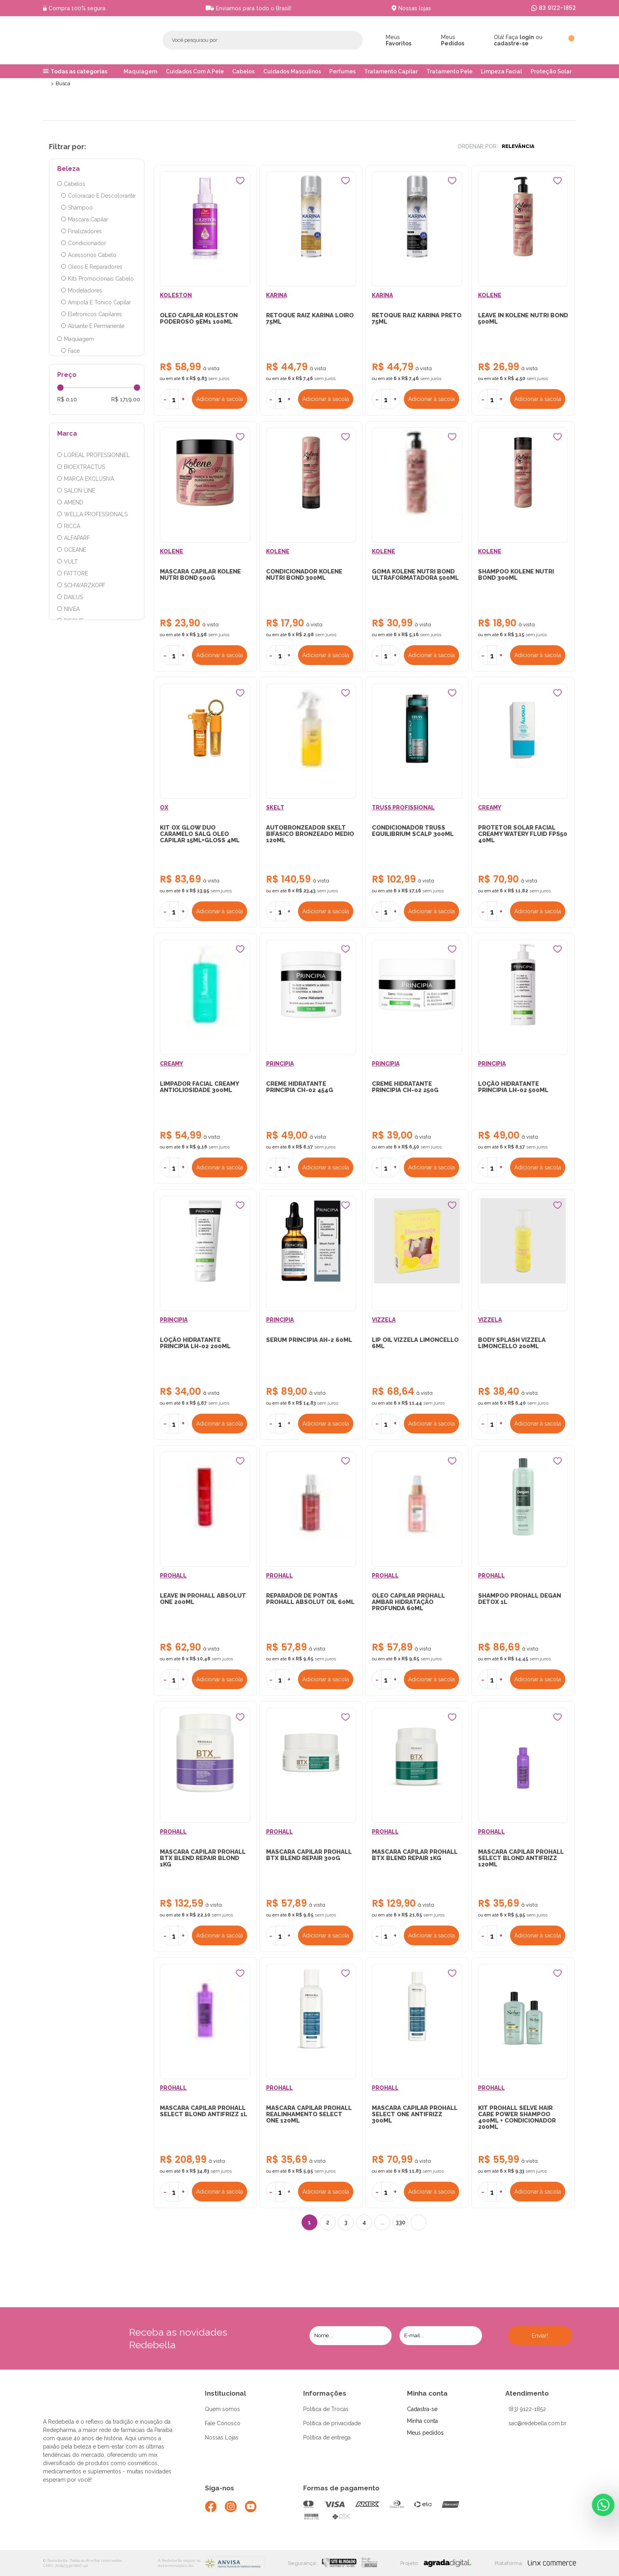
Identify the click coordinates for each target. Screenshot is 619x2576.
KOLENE (489, 295)
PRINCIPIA (280, 1065)
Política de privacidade (332, 2427)
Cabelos (243, 71)
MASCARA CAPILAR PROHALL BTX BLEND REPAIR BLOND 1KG (203, 1861)
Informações (324, 2397)
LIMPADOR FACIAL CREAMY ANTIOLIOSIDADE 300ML (199, 1088)
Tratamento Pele (449, 71)
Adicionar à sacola (220, 399)
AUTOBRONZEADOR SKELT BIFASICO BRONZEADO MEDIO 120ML (310, 835)
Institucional (225, 2397)
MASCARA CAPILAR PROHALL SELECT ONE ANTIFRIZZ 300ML (415, 2117)
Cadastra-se (422, 2412)
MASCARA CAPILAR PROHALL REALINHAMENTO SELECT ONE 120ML (309, 2117)
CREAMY (489, 809)
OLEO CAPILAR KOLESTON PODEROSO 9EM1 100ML (199, 319)
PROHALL (173, 1578)
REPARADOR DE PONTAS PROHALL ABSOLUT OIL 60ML (310, 1601)
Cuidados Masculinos (292, 71)
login (527, 37)
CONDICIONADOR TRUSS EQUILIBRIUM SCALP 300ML (413, 832)
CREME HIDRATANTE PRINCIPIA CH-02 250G (405, 1088)
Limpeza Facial (501, 71)
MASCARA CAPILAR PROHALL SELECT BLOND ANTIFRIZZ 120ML (521, 1861)
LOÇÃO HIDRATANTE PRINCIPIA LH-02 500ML (513, 1088)
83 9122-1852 (557, 8)
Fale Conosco (222, 2427)
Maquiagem (140, 71)
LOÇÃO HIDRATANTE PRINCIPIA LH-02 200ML (195, 1345)
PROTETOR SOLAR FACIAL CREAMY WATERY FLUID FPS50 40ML (522, 835)
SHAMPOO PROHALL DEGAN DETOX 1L (519, 1601)
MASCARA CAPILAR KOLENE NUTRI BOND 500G (200, 575)
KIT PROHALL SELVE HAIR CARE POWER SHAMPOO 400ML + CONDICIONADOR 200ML (517, 2121)
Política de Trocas (326, 2412)
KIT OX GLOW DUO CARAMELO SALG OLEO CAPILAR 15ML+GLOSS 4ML (200, 835)
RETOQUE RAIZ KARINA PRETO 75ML (416, 319)
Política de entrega (327, 2441)
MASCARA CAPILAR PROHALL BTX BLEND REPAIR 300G (309, 1858)
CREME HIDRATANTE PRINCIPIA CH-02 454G (299, 1088)
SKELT (275, 809)
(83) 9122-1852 (527, 2412)
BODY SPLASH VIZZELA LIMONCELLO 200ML (512, 1345)
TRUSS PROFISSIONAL (403, 809)
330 (400, 2226)
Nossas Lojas (221, 2441)
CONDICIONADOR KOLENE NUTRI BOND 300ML (304, 575)
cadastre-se (511, 43)
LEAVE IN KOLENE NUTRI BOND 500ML (523, 319)
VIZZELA (384, 1322)
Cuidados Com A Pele (195, 71)
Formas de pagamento (341, 2492)
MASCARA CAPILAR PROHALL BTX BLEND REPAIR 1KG (415, 1858)
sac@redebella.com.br (537, 2427)
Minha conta (427, 2397)
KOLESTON (176, 295)
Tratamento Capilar (391, 71)
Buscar (338, 40)
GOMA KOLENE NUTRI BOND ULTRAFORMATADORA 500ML (415, 575)
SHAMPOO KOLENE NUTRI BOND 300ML (516, 575)
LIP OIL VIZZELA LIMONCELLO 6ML (415, 1345)
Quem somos (222, 2412)
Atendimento (527, 2397)
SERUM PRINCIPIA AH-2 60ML (309, 1342)
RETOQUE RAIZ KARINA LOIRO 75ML (310, 319)
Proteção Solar (551, 71)
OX (164, 809)
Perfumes (342, 71)
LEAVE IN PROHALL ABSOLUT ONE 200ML (203, 1601)
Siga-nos (219, 2492)
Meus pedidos (425, 2436)
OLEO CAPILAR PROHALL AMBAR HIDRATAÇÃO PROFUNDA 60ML (408, 1604)
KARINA (276, 295)
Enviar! (540, 2339)
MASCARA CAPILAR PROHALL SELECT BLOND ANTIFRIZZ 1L (204, 2114)
